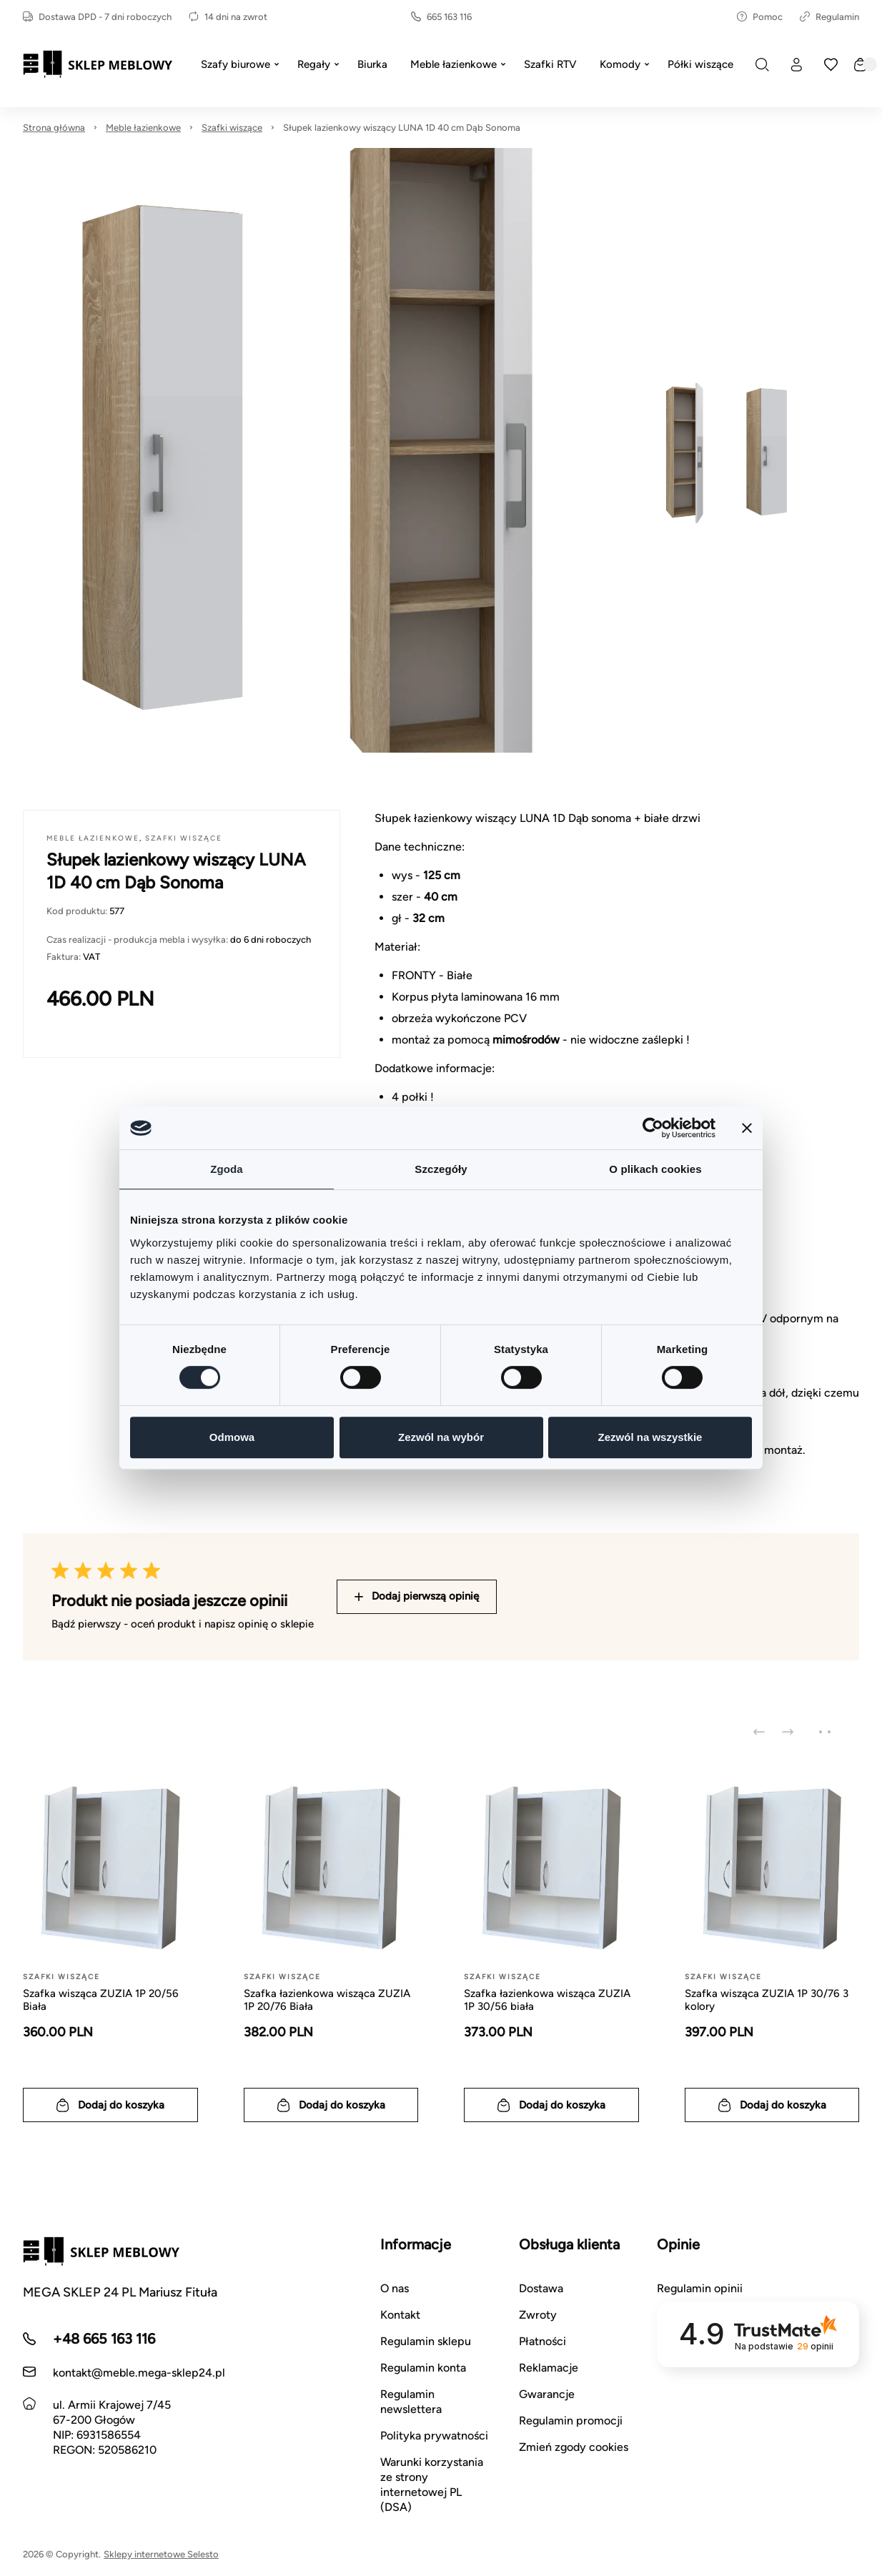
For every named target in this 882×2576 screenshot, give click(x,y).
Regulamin (829, 16)
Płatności (542, 2341)
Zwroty (538, 2315)
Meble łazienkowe (143, 127)
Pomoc (760, 16)
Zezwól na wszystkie (650, 1437)
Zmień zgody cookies (573, 2447)
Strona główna (54, 127)
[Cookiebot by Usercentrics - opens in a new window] (652, 1128)
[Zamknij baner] (747, 1128)
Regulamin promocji (571, 2420)
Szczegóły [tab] (441, 1169)
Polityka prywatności (434, 2435)
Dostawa (541, 2288)
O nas (394, 2288)
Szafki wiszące (232, 127)
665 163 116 (441, 16)
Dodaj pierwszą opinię (417, 1596)
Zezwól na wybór (441, 1437)
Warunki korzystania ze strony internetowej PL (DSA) (431, 2484)
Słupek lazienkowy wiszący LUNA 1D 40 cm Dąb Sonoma (401, 127)
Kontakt (400, 2315)
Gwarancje (547, 2394)
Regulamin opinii (700, 2288)
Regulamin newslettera (411, 2401)
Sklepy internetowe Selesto (161, 2554)
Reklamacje (548, 2367)
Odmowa (231, 1437)
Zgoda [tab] (226, 1169)
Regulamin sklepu (425, 2341)
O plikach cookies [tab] (655, 1169)
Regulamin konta (423, 2367)
